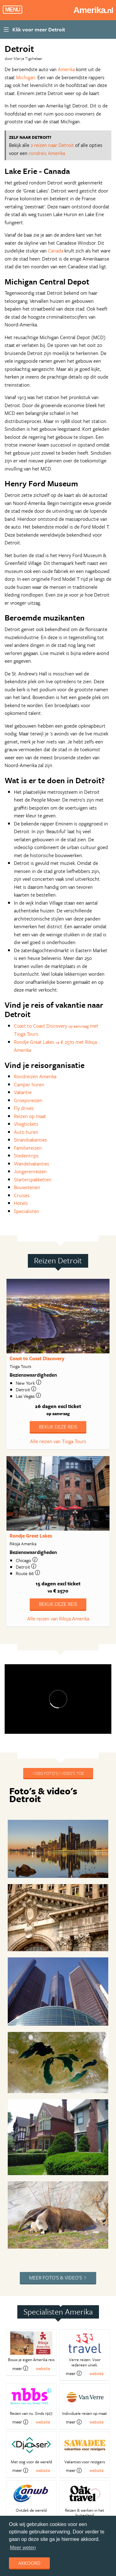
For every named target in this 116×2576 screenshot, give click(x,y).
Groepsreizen (28, 1100)
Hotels (21, 1203)
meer (20, 2368)
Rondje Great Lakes (31, 1535)
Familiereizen (28, 1148)
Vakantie (23, 1092)
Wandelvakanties (31, 1163)
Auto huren (26, 1132)
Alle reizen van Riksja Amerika (58, 1618)
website (43, 2368)
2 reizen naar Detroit (52, 145)
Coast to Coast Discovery (37, 1358)
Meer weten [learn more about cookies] (23, 2547)
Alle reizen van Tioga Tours (58, 1441)
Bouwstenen (27, 1187)
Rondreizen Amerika (35, 1076)
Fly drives (24, 1108)
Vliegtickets (26, 1124)
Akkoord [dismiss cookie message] (29, 2563)
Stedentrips (26, 1155)
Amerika (66, 69)
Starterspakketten (32, 1179)
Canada (55, 250)
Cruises (22, 1195)
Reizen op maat (30, 1116)
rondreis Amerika (47, 153)
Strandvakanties (30, 1139)
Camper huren (29, 1084)
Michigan (25, 77)
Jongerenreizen (30, 1171)
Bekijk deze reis (58, 1426)
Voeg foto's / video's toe (58, 1773)
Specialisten (26, 1211)
